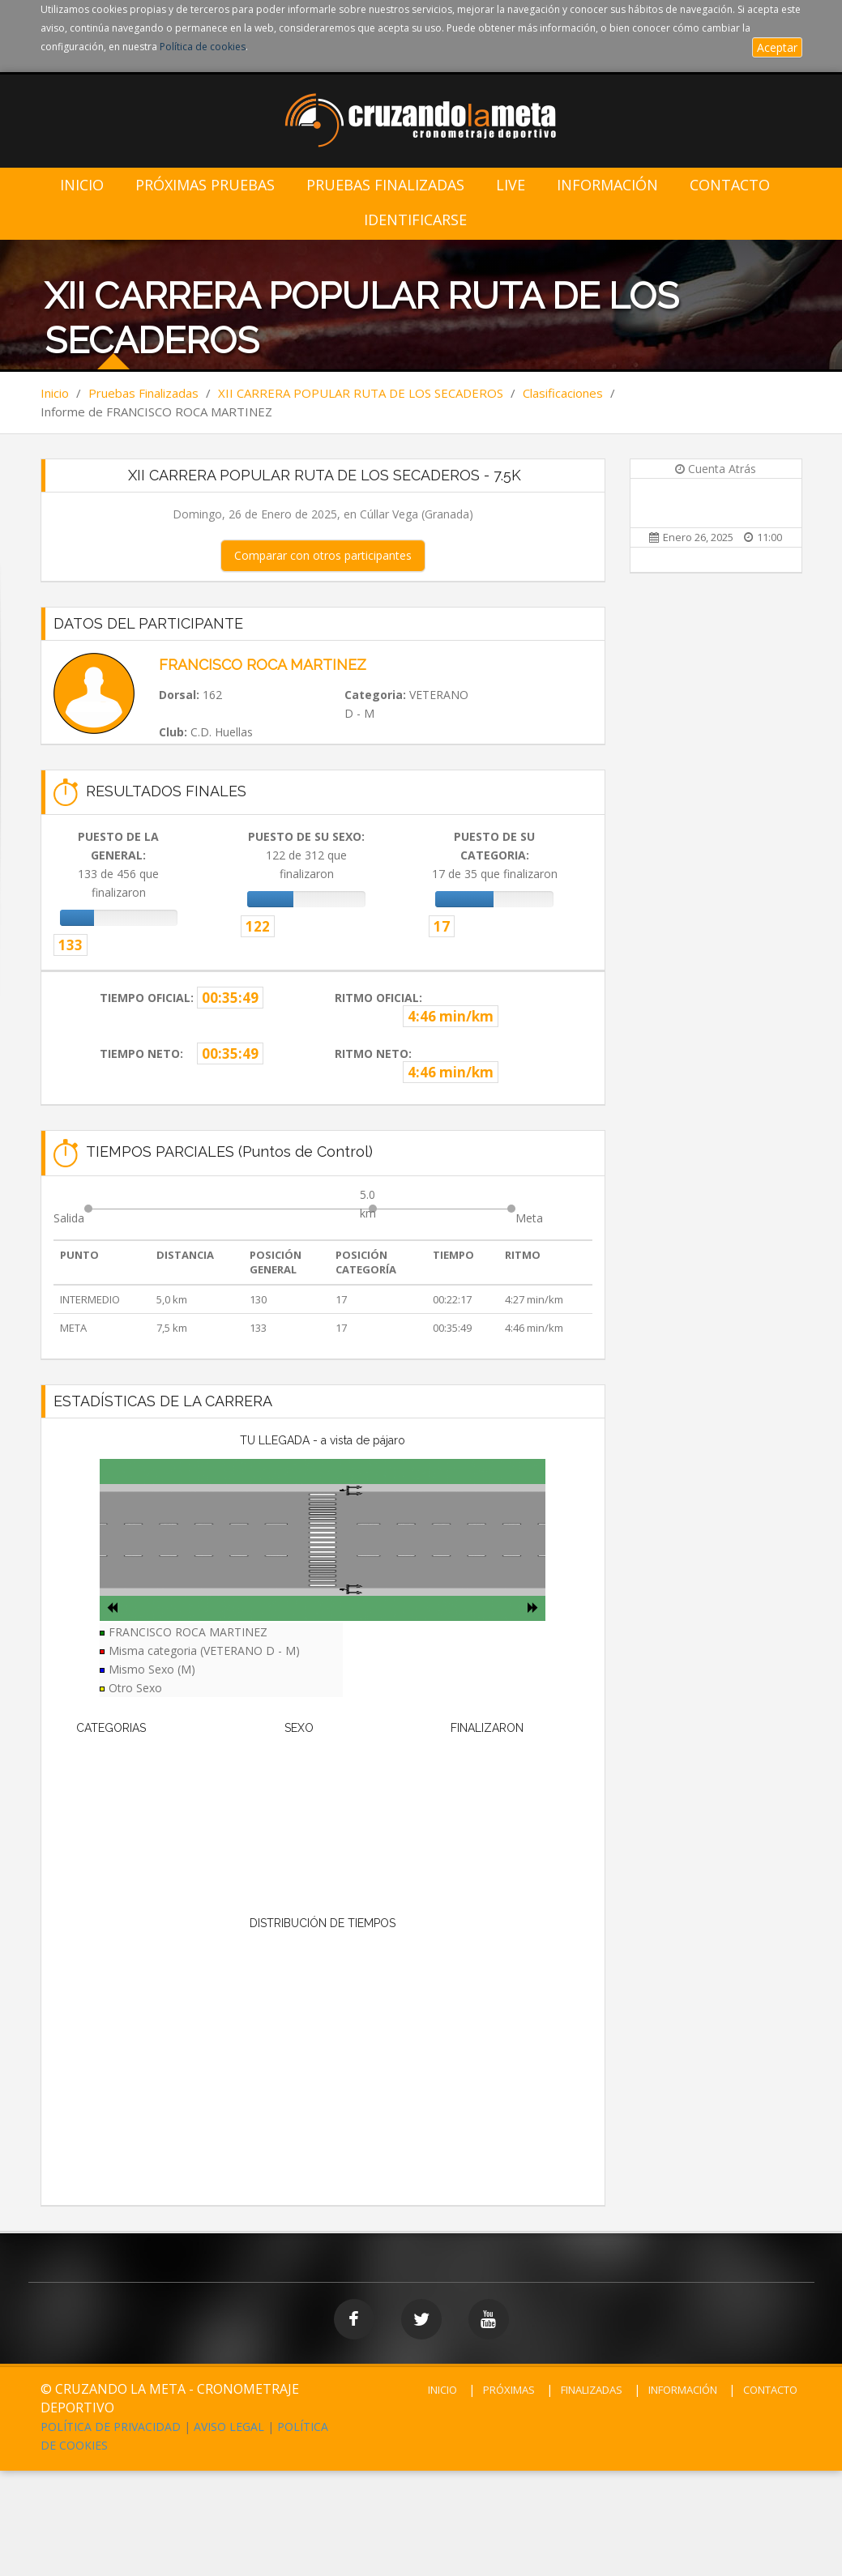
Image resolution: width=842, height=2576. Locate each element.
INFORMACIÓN (682, 2389)
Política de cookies (203, 46)
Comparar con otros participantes (323, 555)
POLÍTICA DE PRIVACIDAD (111, 2426)
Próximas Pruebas (205, 185)
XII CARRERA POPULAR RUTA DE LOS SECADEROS (360, 393)
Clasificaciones (563, 393)
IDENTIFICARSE (415, 220)
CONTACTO (770, 2389)
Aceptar (777, 47)
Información (607, 185)
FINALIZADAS (591, 2389)
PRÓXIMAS (509, 2389)
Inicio (82, 185)
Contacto (730, 185)
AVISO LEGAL (229, 2426)
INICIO (442, 2389)
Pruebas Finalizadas (385, 185)
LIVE (510, 185)
